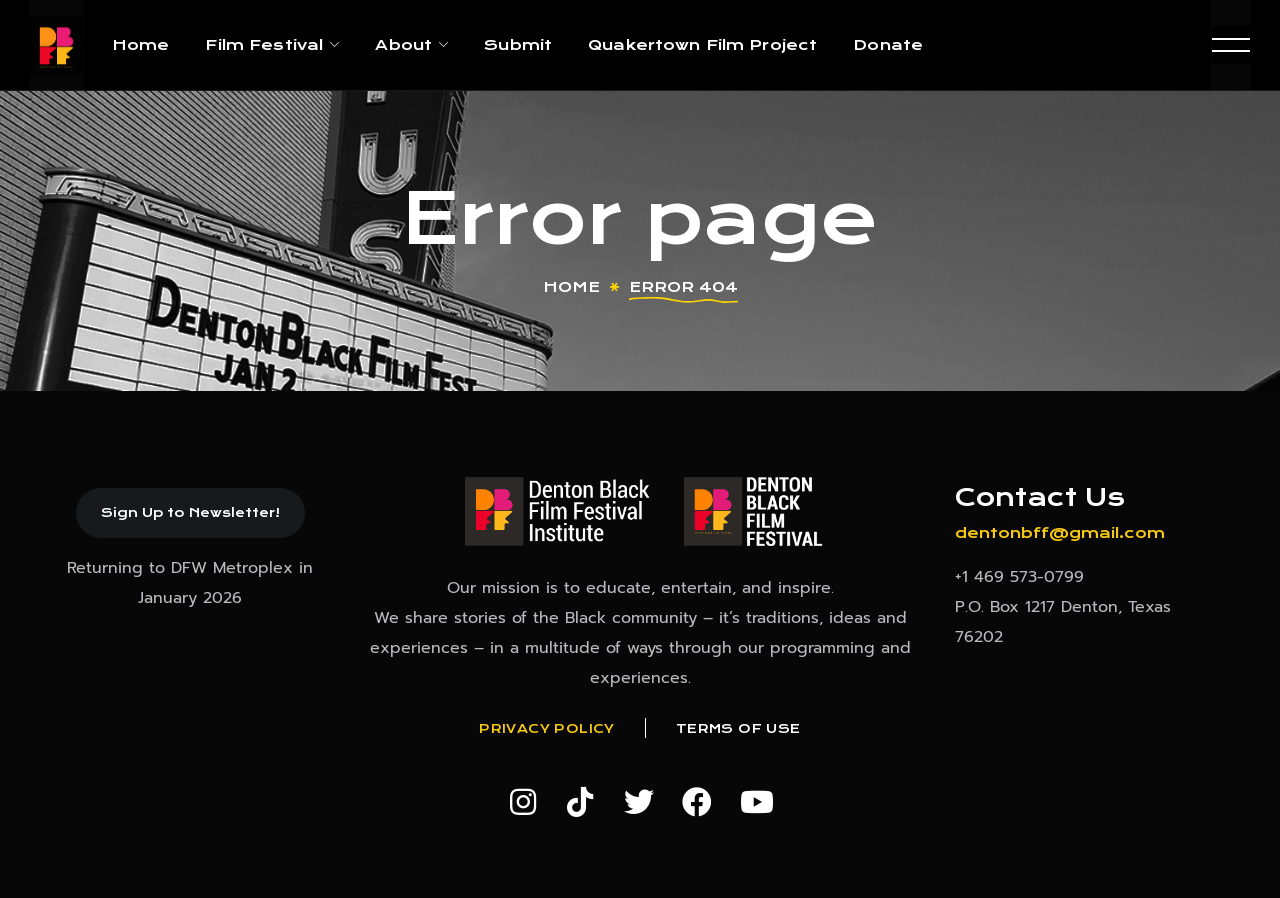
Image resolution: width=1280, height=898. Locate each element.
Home (571, 287)
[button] (190, 513)
